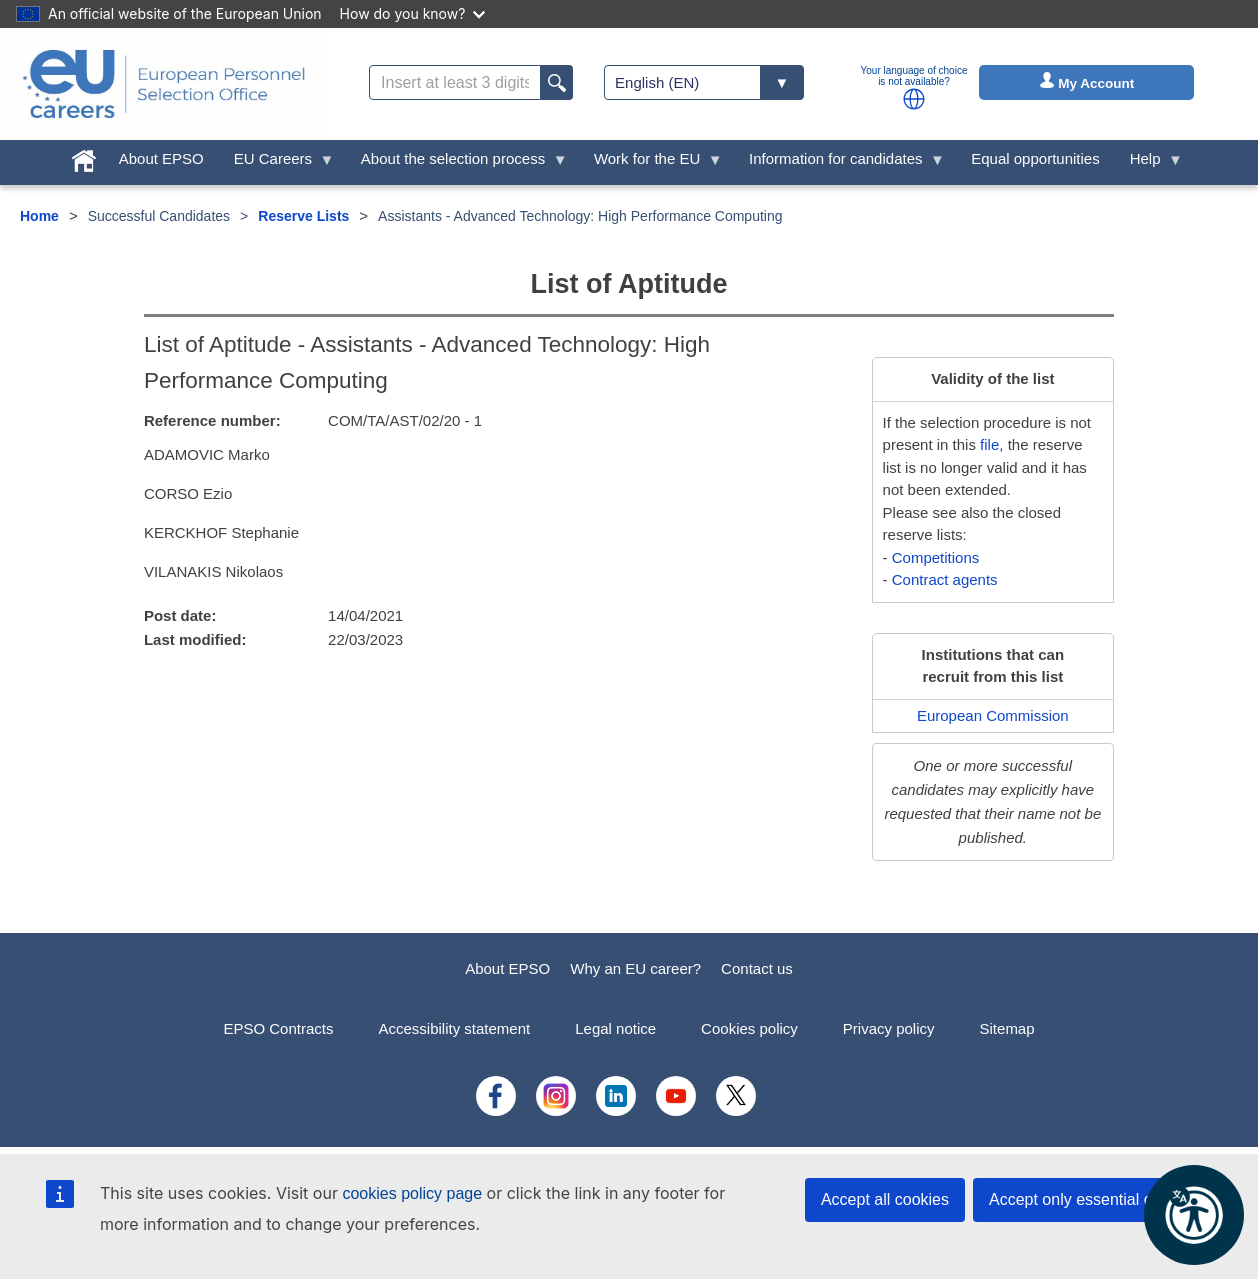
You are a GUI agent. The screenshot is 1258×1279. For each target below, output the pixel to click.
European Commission (993, 715)
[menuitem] (84, 156)
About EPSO (507, 968)
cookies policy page (412, 1193)
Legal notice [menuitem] (615, 1028)
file (989, 444)
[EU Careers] (164, 84)
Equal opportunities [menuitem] (1035, 158)
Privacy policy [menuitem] (889, 1028)
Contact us (757, 968)
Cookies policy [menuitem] (749, 1028)
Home (39, 216)
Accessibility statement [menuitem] (454, 1028)
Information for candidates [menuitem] (839, 163)
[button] (914, 99)
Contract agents (945, 579)
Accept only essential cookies (1093, 1199)
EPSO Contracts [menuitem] (278, 1028)
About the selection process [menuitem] (457, 163)
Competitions (936, 557)
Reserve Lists (303, 216)
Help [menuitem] (1149, 163)
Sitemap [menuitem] (1007, 1028)
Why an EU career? (635, 968)
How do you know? (413, 13)
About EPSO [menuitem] (161, 158)
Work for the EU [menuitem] (651, 163)
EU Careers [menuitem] (277, 163)
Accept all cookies (885, 1199)
